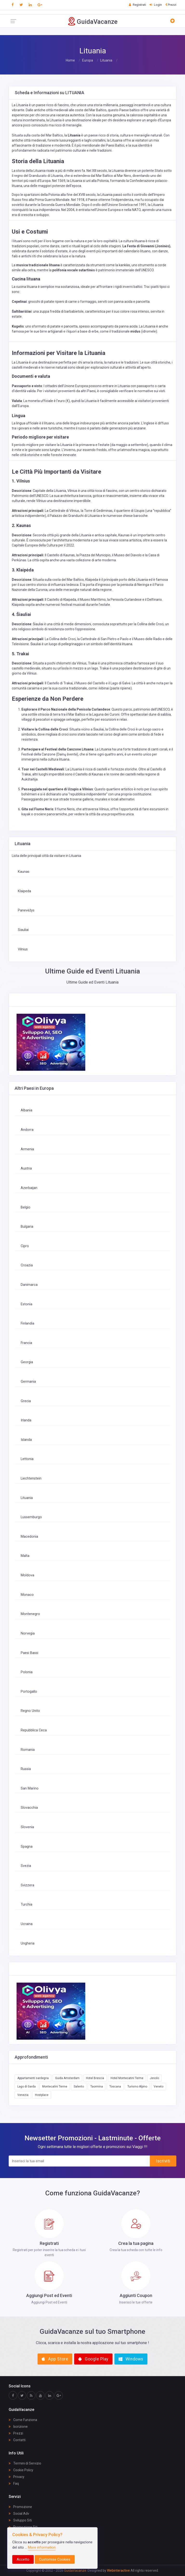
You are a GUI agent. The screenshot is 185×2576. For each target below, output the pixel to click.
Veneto (158, 2086)
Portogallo (29, 1692)
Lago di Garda (26, 2086)
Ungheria (27, 1943)
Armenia (27, 1149)
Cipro (25, 1246)
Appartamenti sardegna (33, 2078)
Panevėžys (26, 910)
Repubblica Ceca (34, 1730)
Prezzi (16, 2433)
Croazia (27, 1265)
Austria (26, 1168)
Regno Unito (30, 1711)
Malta (25, 1556)
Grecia (26, 1401)
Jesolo (154, 2078)
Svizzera (27, 1885)
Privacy (16, 2477)
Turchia (26, 1904)
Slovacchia (29, 1808)
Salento (79, 2086)
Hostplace (41, 2095)
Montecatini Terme (54, 2086)
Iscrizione (18, 2426)
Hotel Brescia (95, 2078)
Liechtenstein (31, 1478)
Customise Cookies (54, 2559)
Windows (131, 2359)
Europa (87, 60)
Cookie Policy (21, 2470)
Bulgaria (27, 1227)
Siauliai (23, 930)
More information (42, 2547)
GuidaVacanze (75, 2570)
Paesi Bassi (29, 1653)
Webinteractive (119, 2570)
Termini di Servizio (25, 2463)
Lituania (106, 60)
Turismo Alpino (137, 2086)
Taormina (96, 2086)
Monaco (27, 1595)
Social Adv (19, 2513)
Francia (26, 1343)
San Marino (30, 1788)
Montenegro (30, 1614)
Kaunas (23, 872)
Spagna (27, 1847)
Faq (14, 2483)
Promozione (20, 2507)
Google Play (93, 2359)
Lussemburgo (31, 1517)
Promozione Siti (23, 2527)
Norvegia (28, 1633)
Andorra (27, 1130)
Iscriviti (163, 2161)
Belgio (25, 1207)
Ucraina (27, 1924)
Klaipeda (24, 891)
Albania (26, 1110)
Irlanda (26, 1420)
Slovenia (27, 1827)
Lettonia (27, 1459)
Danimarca (29, 1285)
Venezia (22, 2095)
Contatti (17, 2440)
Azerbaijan (29, 1188)
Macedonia (29, 1537)
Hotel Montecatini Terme (127, 2078)
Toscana (115, 2086)
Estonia (26, 1304)
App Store (55, 2359)
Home (70, 60)
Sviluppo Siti (20, 2520)
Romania (28, 1750)
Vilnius (23, 949)
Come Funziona (23, 2420)
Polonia (27, 1672)
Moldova (27, 1575)
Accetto (23, 2559)
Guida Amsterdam (67, 2078)
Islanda (26, 1440)
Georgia (27, 1362)
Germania (28, 1382)
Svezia (26, 1866)
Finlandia (27, 1323)
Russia (26, 1769)
